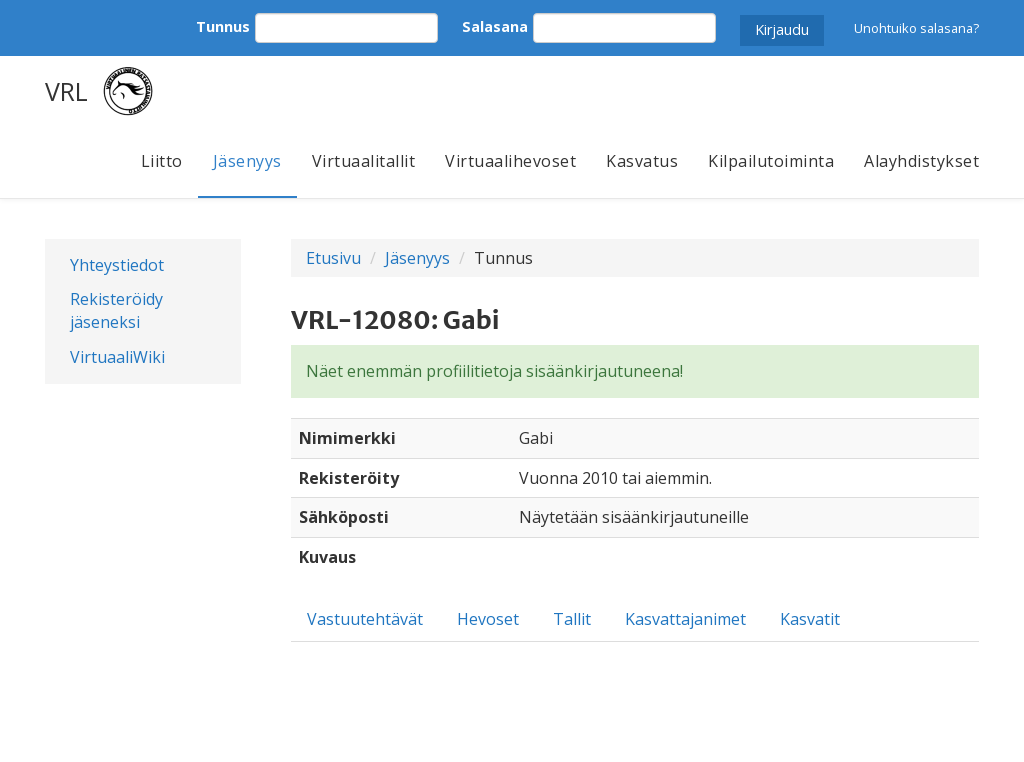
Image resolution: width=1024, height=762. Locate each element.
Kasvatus (642, 161)
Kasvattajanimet (685, 619)
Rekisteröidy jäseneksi (116, 310)
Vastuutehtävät (365, 619)
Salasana (495, 26)
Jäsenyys (247, 161)
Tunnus (223, 26)
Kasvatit (810, 619)
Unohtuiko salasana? (916, 28)
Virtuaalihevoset (510, 161)
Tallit (572, 619)
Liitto (162, 161)
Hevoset (488, 619)
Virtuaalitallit (364, 161)
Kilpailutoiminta (771, 161)
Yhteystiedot (117, 265)
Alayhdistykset (921, 161)
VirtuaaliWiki (117, 357)
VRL (66, 91)
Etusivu (333, 258)
